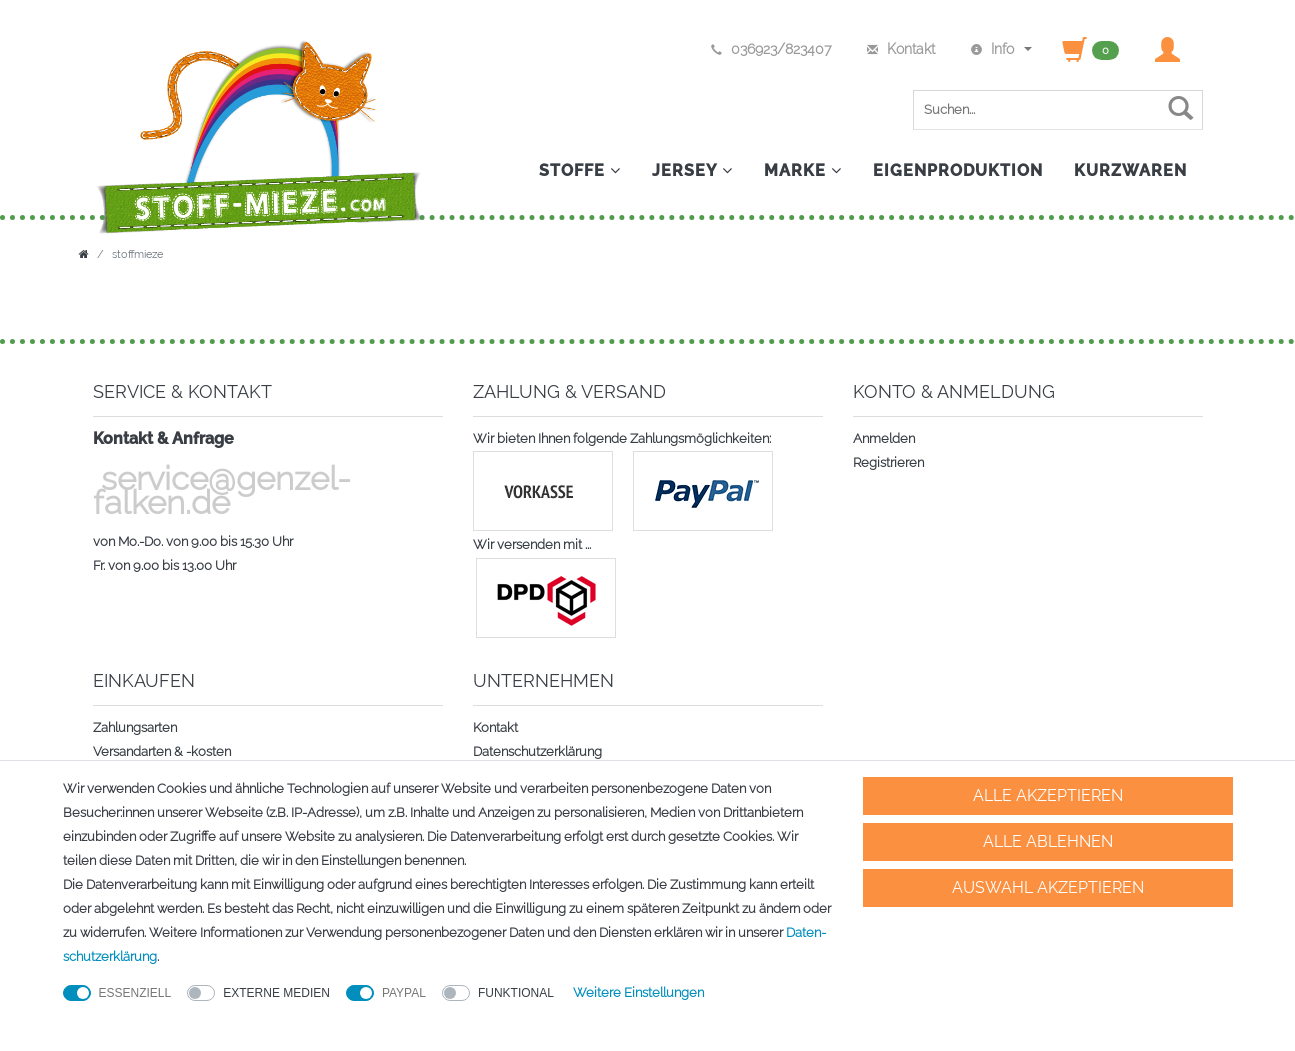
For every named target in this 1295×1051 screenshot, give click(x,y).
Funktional (516, 993)
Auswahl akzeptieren (1048, 887)
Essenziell (135, 993)
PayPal (404, 993)
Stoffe (580, 170)
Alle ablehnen (1048, 841)
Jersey (692, 170)
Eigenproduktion (958, 170)
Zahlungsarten (135, 727)
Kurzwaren (1130, 170)
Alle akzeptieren (1048, 795)
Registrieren (888, 462)
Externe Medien (276, 993)
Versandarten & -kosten (162, 751)
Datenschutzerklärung (537, 751)
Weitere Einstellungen (638, 992)
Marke (803, 170)
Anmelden (884, 438)
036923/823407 (771, 49)
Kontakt (495, 727)
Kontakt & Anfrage (163, 438)
